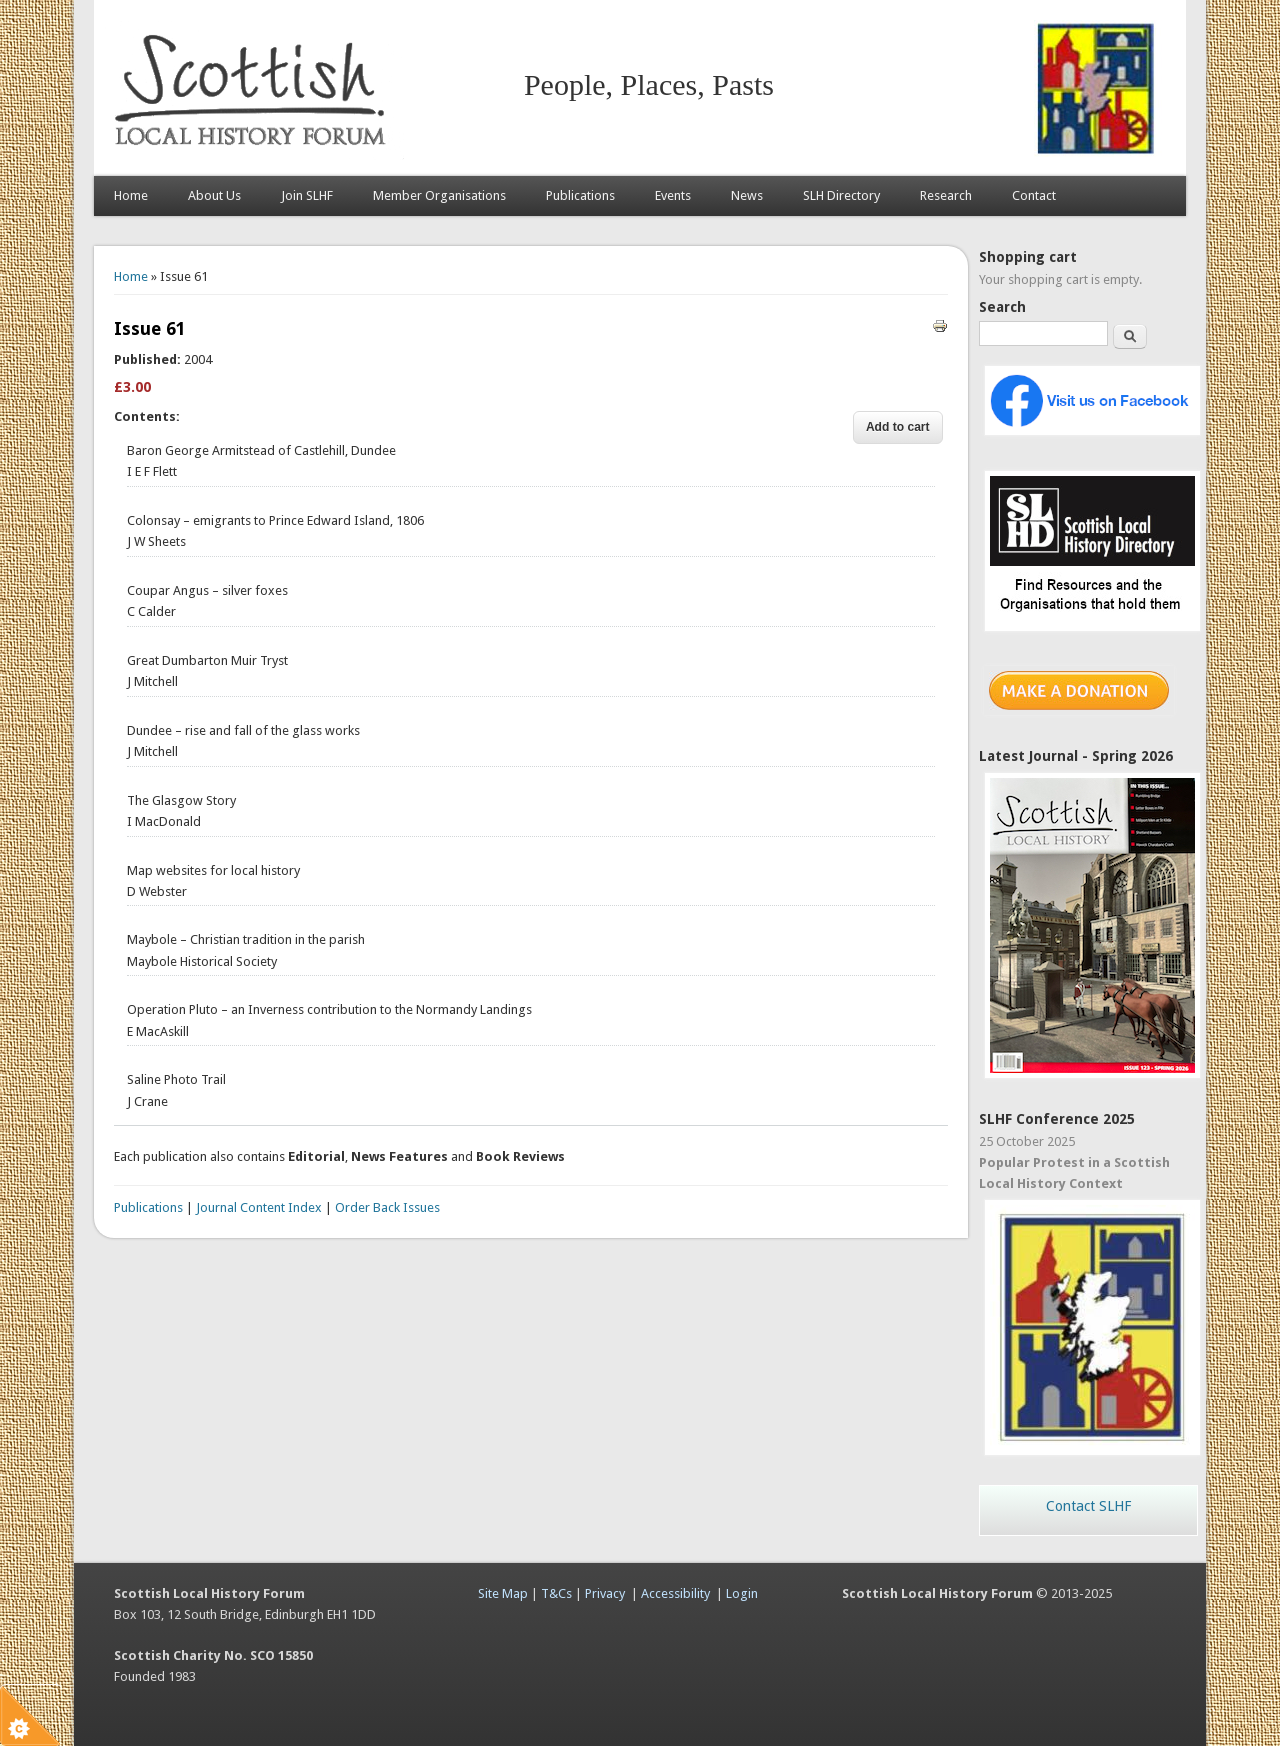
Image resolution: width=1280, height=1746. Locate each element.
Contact (1034, 195)
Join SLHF (307, 195)
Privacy (605, 1593)
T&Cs (556, 1593)
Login (742, 1593)
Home (131, 195)
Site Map (503, 1593)
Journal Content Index (259, 1207)
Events (673, 195)
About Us (214, 195)
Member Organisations (439, 195)
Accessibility (675, 1593)
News (747, 195)
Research (946, 195)
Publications (580, 195)
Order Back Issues (387, 1207)
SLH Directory (841, 195)
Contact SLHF (1088, 1506)
